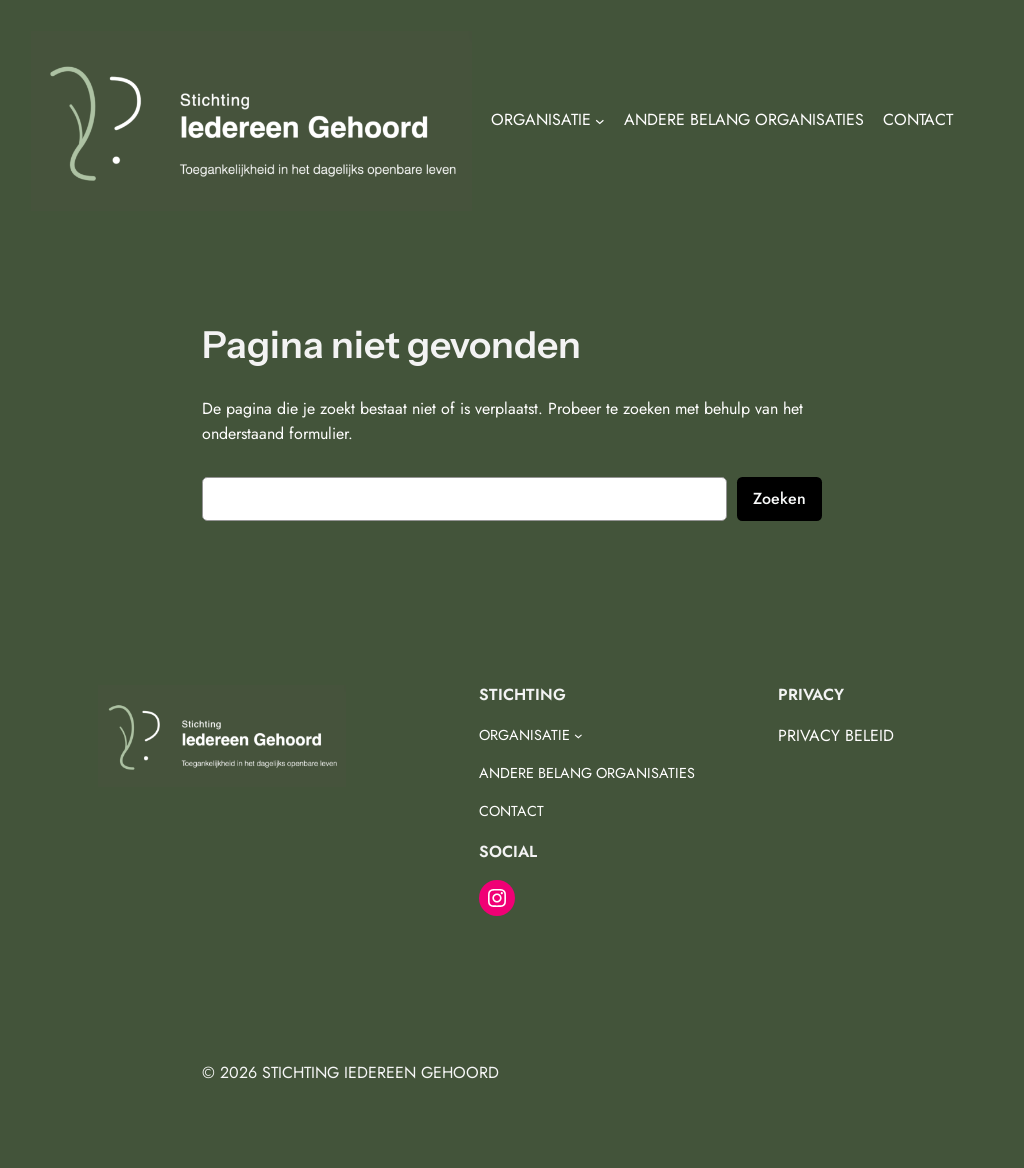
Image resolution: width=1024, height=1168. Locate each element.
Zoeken (779, 498)
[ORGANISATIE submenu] (600, 121)
